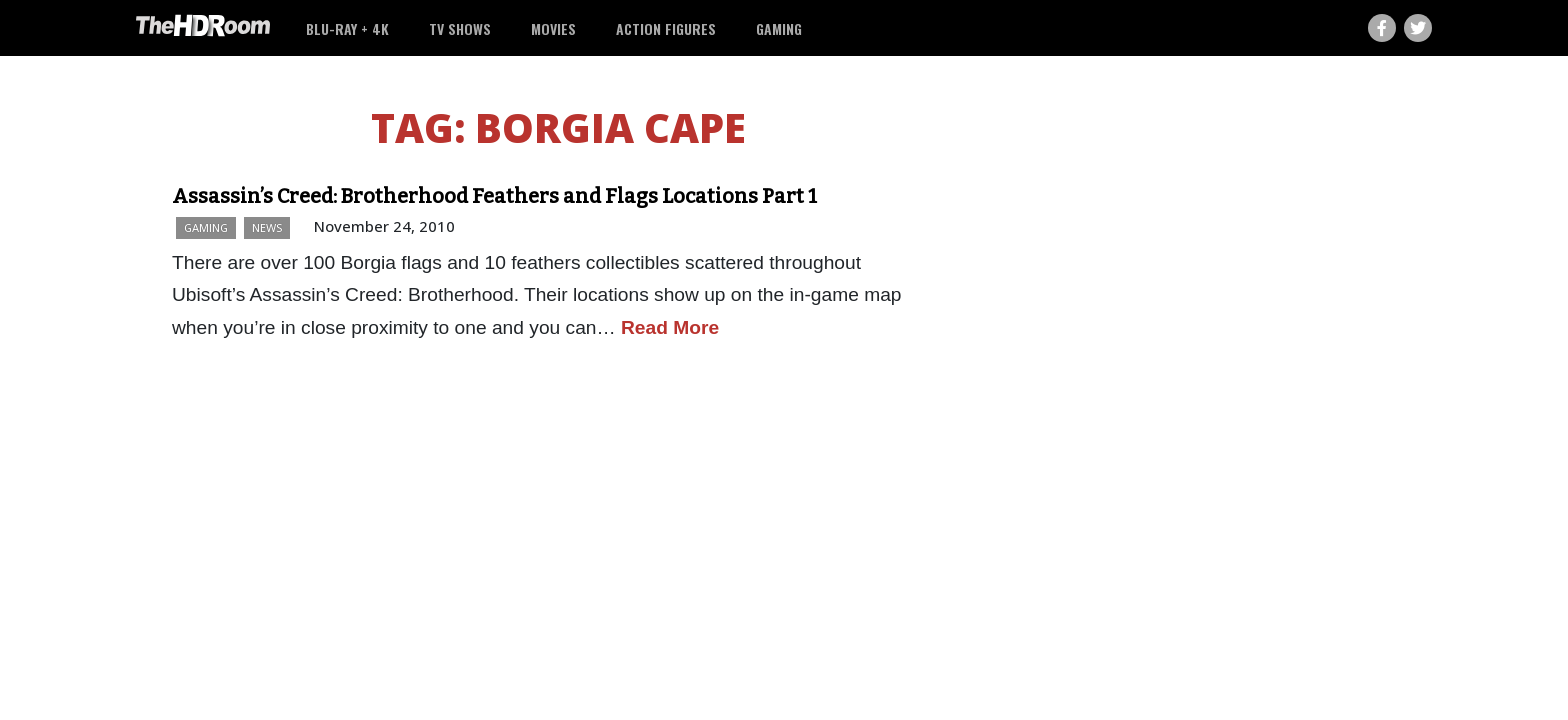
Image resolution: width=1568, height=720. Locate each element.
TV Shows (460, 28)
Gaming (779, 28)
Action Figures (666, 28)
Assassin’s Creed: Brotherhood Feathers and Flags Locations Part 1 (494, 196)
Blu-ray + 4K (347, 28)
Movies (553, 28)
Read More (670, 327)
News (267, 227)
